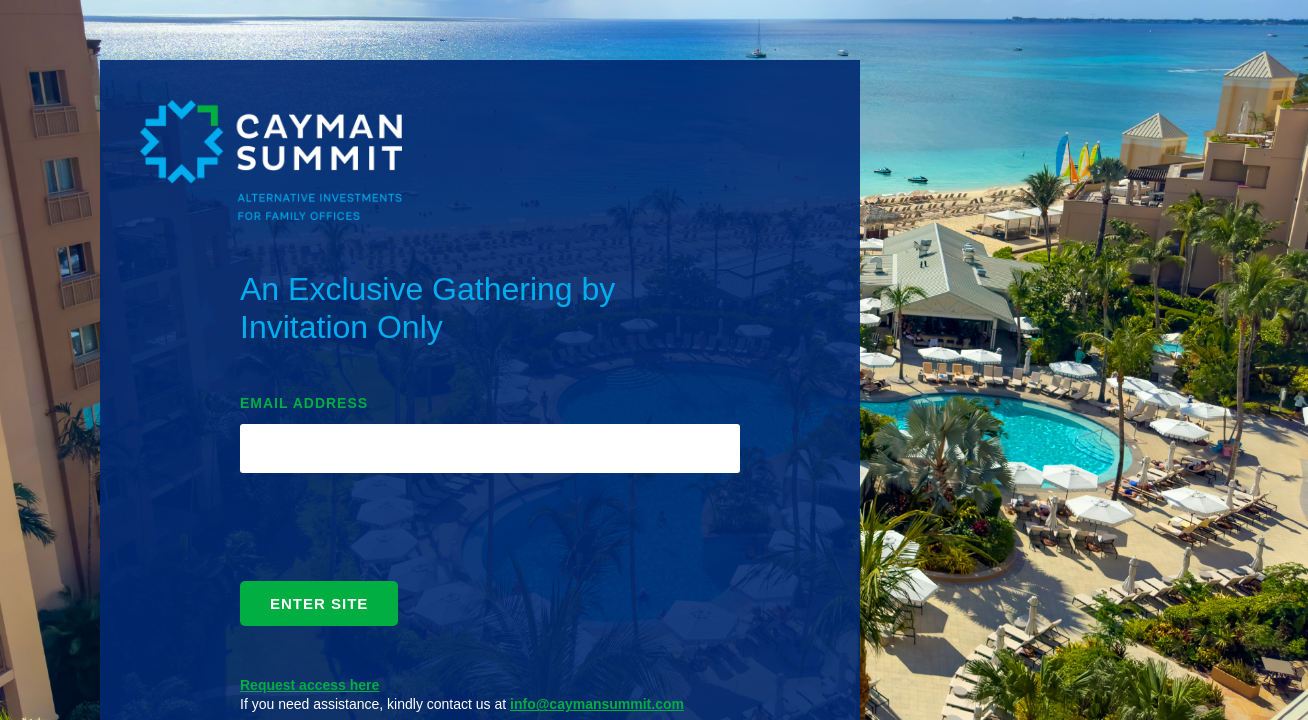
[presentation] (392, 532)
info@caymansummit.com (597, 704)
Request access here (309, 685)
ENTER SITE (319, 603)
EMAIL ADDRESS (304, 403)
